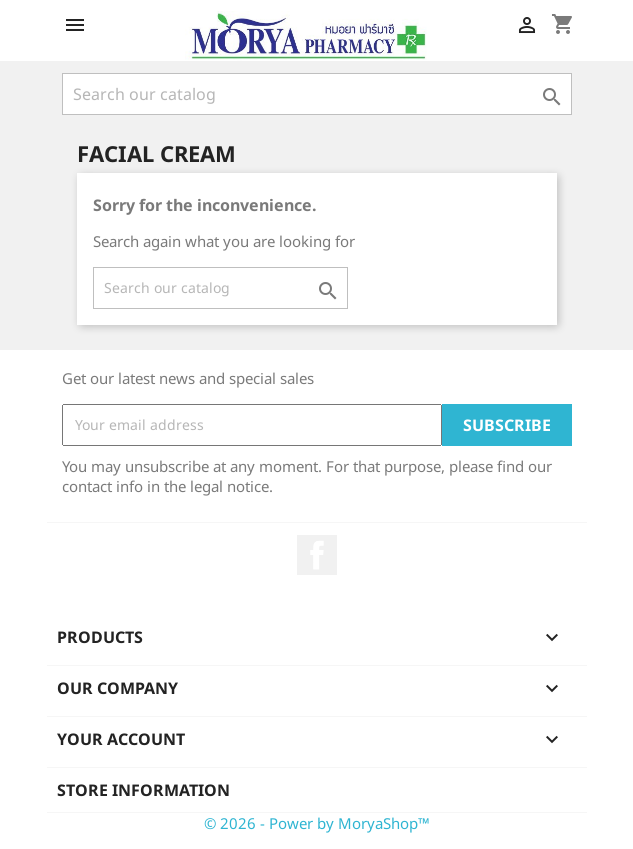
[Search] (317, 94)
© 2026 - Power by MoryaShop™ (317, 823)
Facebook (317, 555)
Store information (143, 790)
